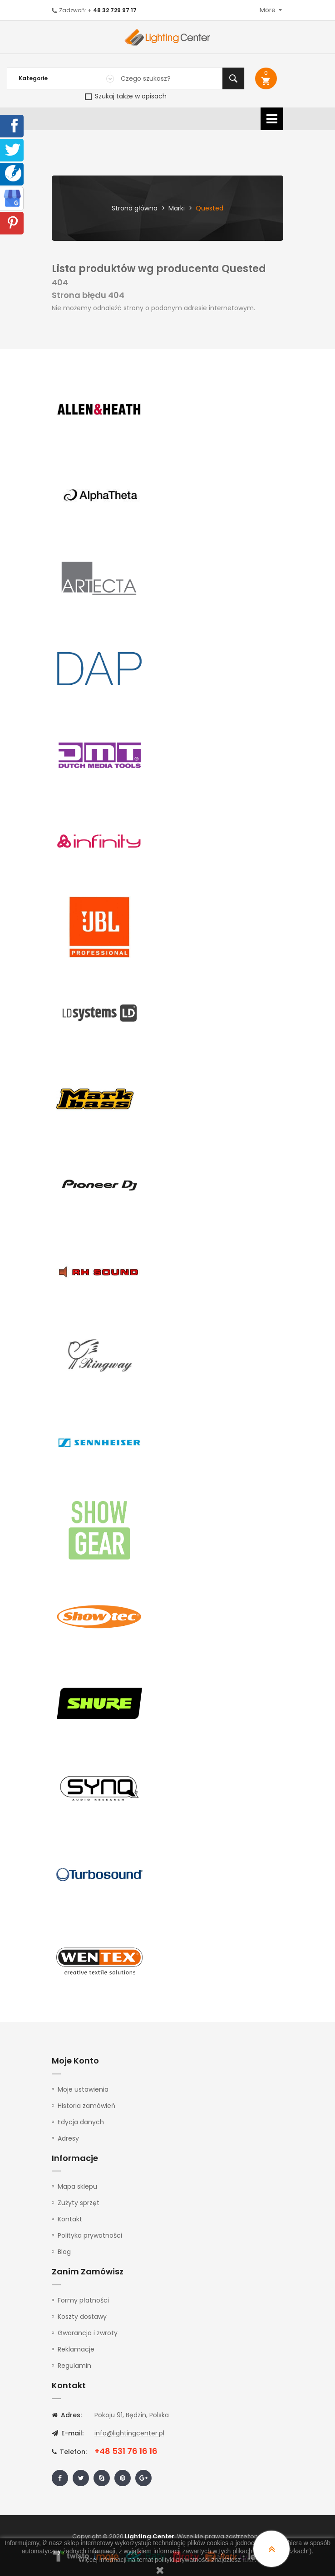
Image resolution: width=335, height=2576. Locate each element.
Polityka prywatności (90, 2235)
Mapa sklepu (77, 2186)
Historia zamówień (86, 2105)
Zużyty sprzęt (78, 2202)
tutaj (249, 2559)
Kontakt (70, 2219)
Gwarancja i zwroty (88, 2332)
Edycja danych (81, 2122)
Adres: (67, 2415)
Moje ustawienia (83, 2089)
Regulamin (74, 2365)
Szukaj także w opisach (126, 96)
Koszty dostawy (82, 2316)
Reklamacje (76, 2349)
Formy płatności (83, 2300)
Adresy (68, 2138)
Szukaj (233, 78)
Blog (64, 2251)
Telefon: (69, 2451)
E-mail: (68, 2433)
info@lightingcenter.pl (129, 2433)
